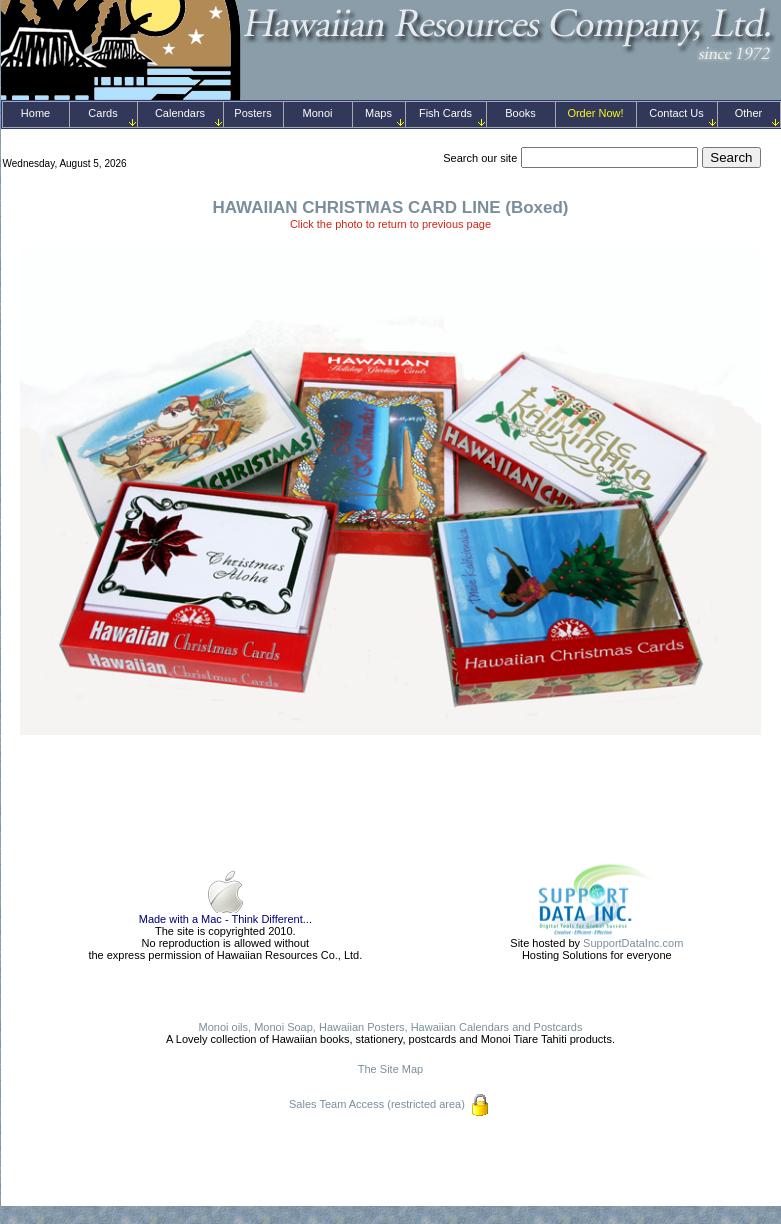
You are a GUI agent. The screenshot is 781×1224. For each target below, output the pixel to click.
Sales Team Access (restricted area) (377, 1104)
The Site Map (390, 1069)
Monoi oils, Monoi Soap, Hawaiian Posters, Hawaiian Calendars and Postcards (391, 1027)
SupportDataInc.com (633, 943)
